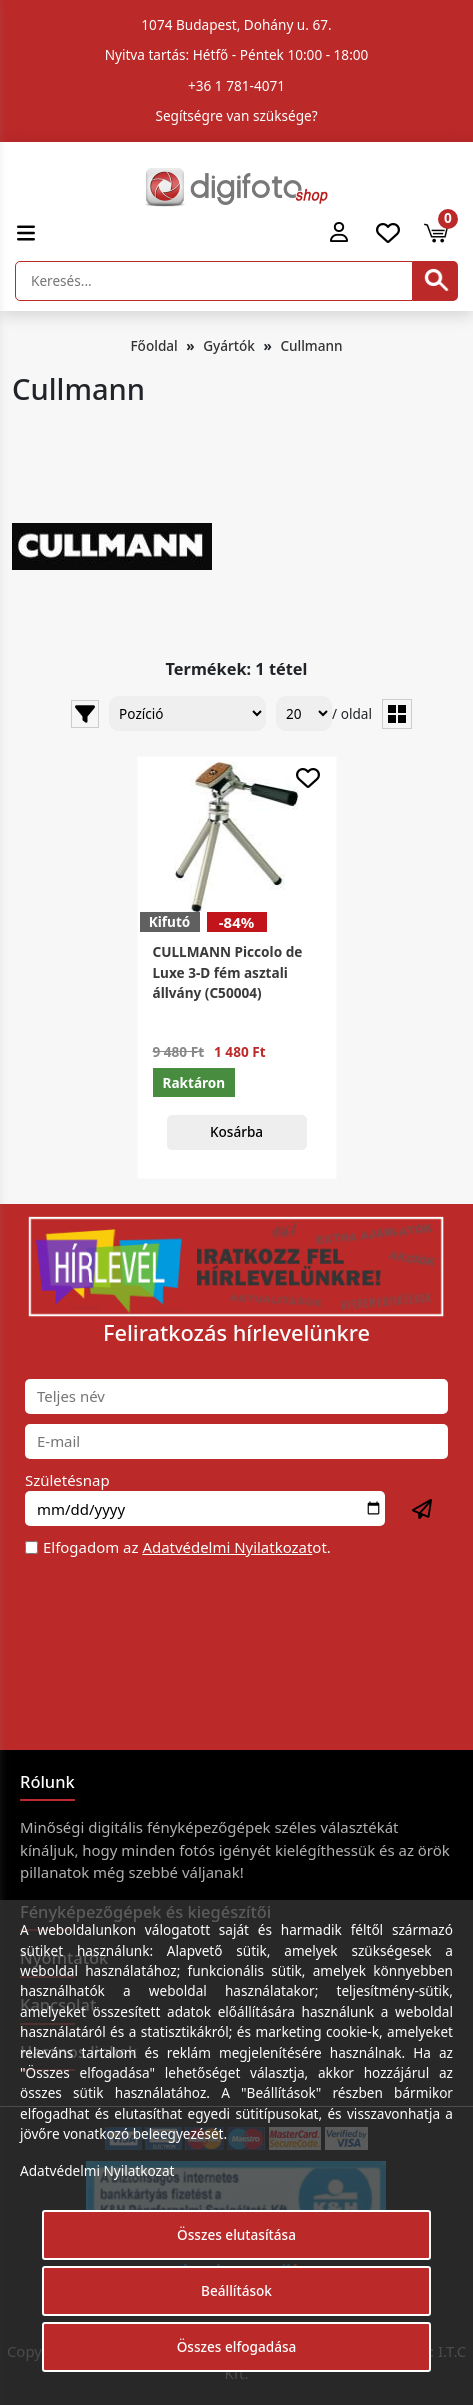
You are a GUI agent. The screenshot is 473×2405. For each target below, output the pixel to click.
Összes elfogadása (237, 2346)
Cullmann (311, 345)
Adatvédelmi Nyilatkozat (227, 1547)
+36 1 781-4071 (236, 85)
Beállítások (236, 2290)
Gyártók (229, 345)
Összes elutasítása (236, 2234)
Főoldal (153, 345)
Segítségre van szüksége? (236, 115)
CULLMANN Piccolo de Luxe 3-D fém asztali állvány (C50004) (228, 972)
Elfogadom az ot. (187, 1547)
